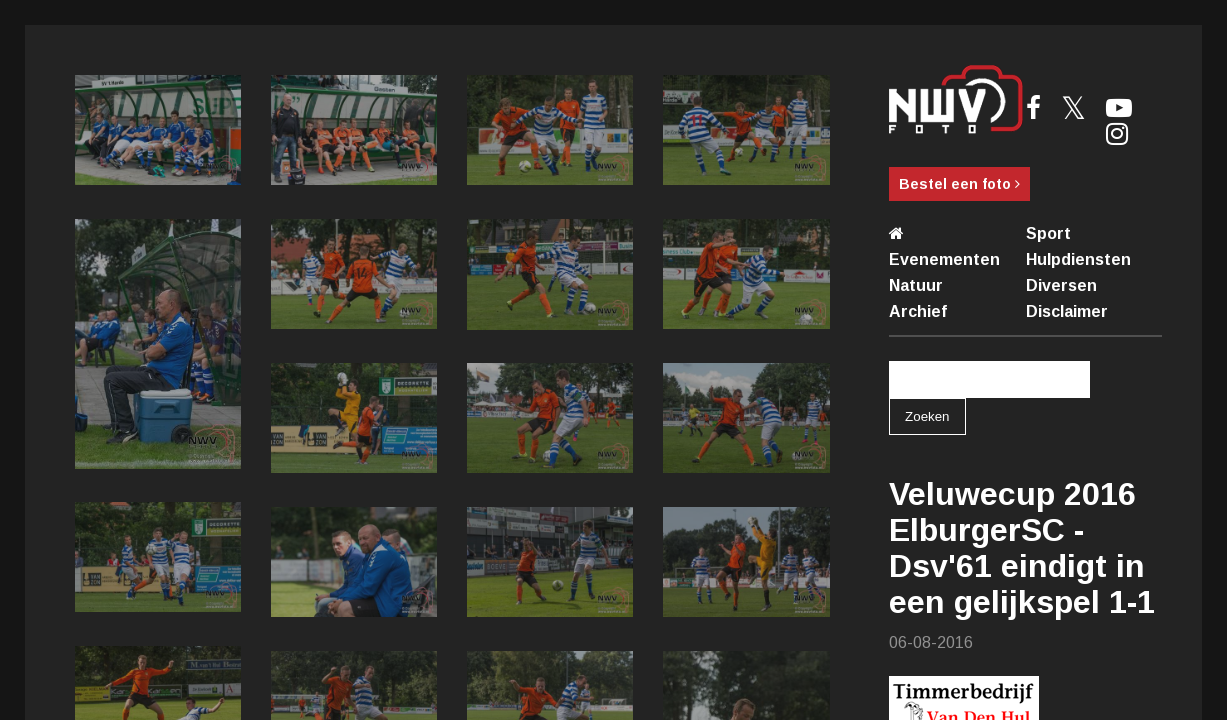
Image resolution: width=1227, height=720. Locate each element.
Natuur (916, 285)
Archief (918, 311)
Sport (1048, 233)
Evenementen (944, 259)
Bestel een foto (959, 184)
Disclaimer (1067, 311)
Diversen (1061, 285)
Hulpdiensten (1078, 259)
